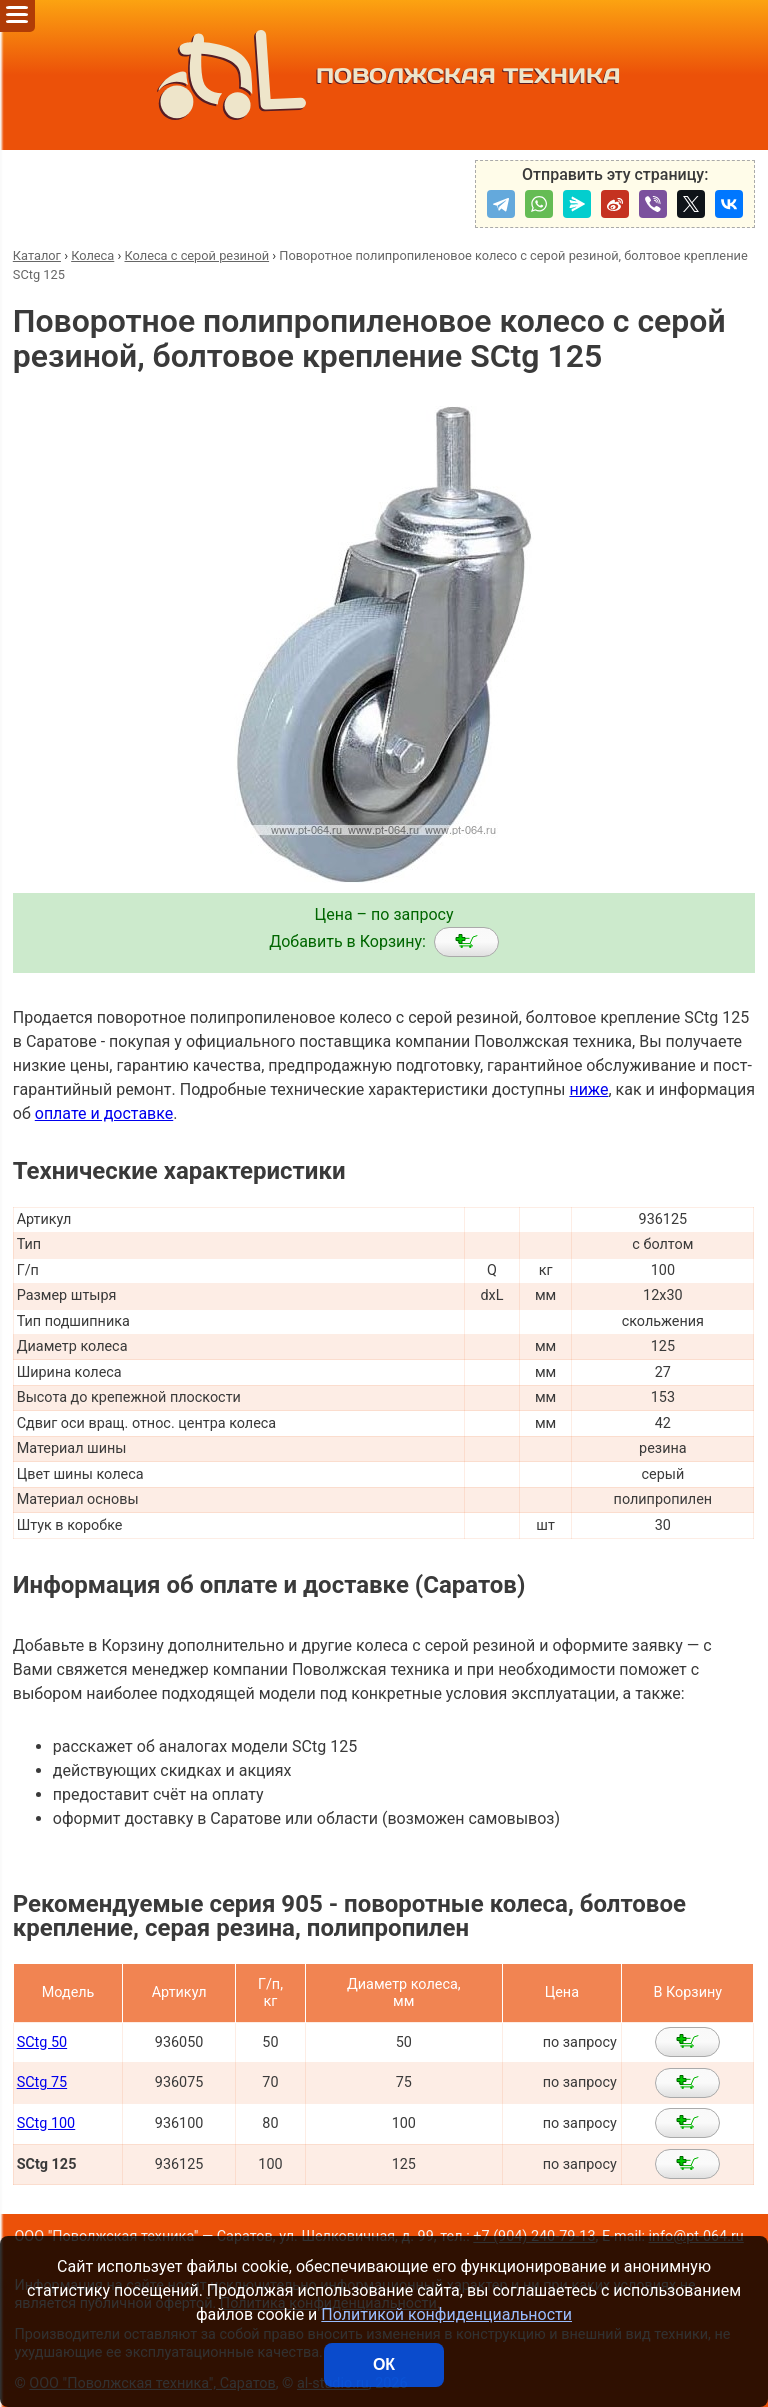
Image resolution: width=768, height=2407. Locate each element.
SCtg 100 (46, 2123)
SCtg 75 (42, 2082)
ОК (384, 2364)
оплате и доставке (104, 1113)
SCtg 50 (42, 2042)
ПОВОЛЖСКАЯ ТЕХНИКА (384, 75)
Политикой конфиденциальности (446, 2314)
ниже (588, 1089)
